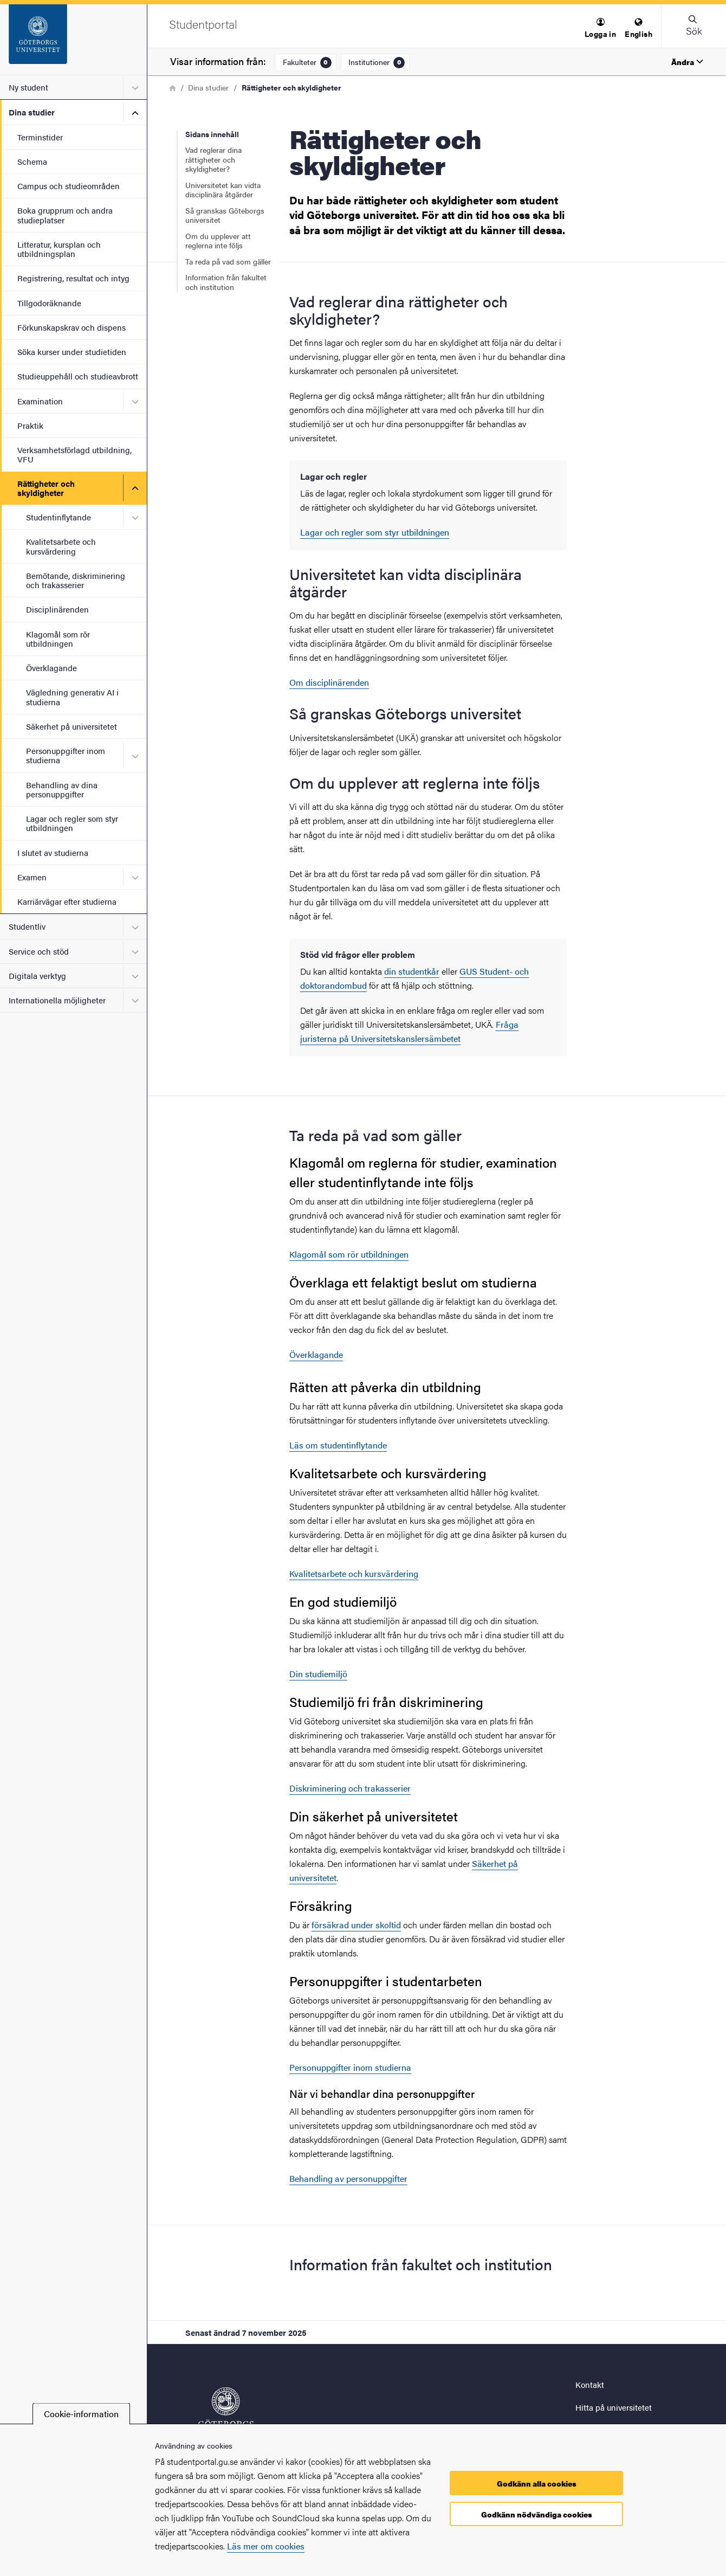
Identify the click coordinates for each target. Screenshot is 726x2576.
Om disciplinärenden (329, 682)
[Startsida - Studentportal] (73, 39)
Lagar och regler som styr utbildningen (72, 823)
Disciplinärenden (57, 609)
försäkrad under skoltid (356, 1924)
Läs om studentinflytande (338, 1445)
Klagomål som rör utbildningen (58, 638)
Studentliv (27, 926)
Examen (32, 877)
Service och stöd (39, 951)
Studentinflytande (58, 517)
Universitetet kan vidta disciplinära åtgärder (223, 189)
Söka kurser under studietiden (71, 351)
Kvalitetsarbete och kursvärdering (61, 546)
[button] (600, 28)
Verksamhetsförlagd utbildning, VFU (74, 454)
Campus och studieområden (68, 185)
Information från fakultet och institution (226, 282)
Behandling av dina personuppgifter (62, 789)
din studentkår (411, 971)
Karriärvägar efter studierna (66, 901)
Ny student (28, 87)
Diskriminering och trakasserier (350, 1788)
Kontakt (589, 2384)
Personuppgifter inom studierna (65, 755)
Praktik (30, 425)
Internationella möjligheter (57, 1000)
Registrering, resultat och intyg (73, 278)
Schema (32, 161)
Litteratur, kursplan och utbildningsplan (59, 249)
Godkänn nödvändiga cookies (536, 2514)
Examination (40, 401)
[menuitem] (600, 28)
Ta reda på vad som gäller (228, 261)
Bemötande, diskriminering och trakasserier (75, 580)
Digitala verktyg (37, 975)
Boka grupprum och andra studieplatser (65, 214)
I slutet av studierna (52, 852)
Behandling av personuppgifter (348, 2178)
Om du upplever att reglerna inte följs (218, 240)
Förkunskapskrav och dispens (71, 327)
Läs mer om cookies (265, 2546)
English (638, 28)
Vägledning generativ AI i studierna (72, 696)
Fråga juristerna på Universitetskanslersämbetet (409, 1031)
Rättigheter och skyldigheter (46, 488)
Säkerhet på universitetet (71, 726)
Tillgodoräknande (49, 302)
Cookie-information (81, 2413)
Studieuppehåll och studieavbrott (77, 376)
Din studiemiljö (318, 1673)
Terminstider (40, 137)
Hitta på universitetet (613, 2407)
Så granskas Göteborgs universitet (224, 215)
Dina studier (32, 112)
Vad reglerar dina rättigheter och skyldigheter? (213, 159)
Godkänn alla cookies (536, 2483)
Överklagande (51, 667)
